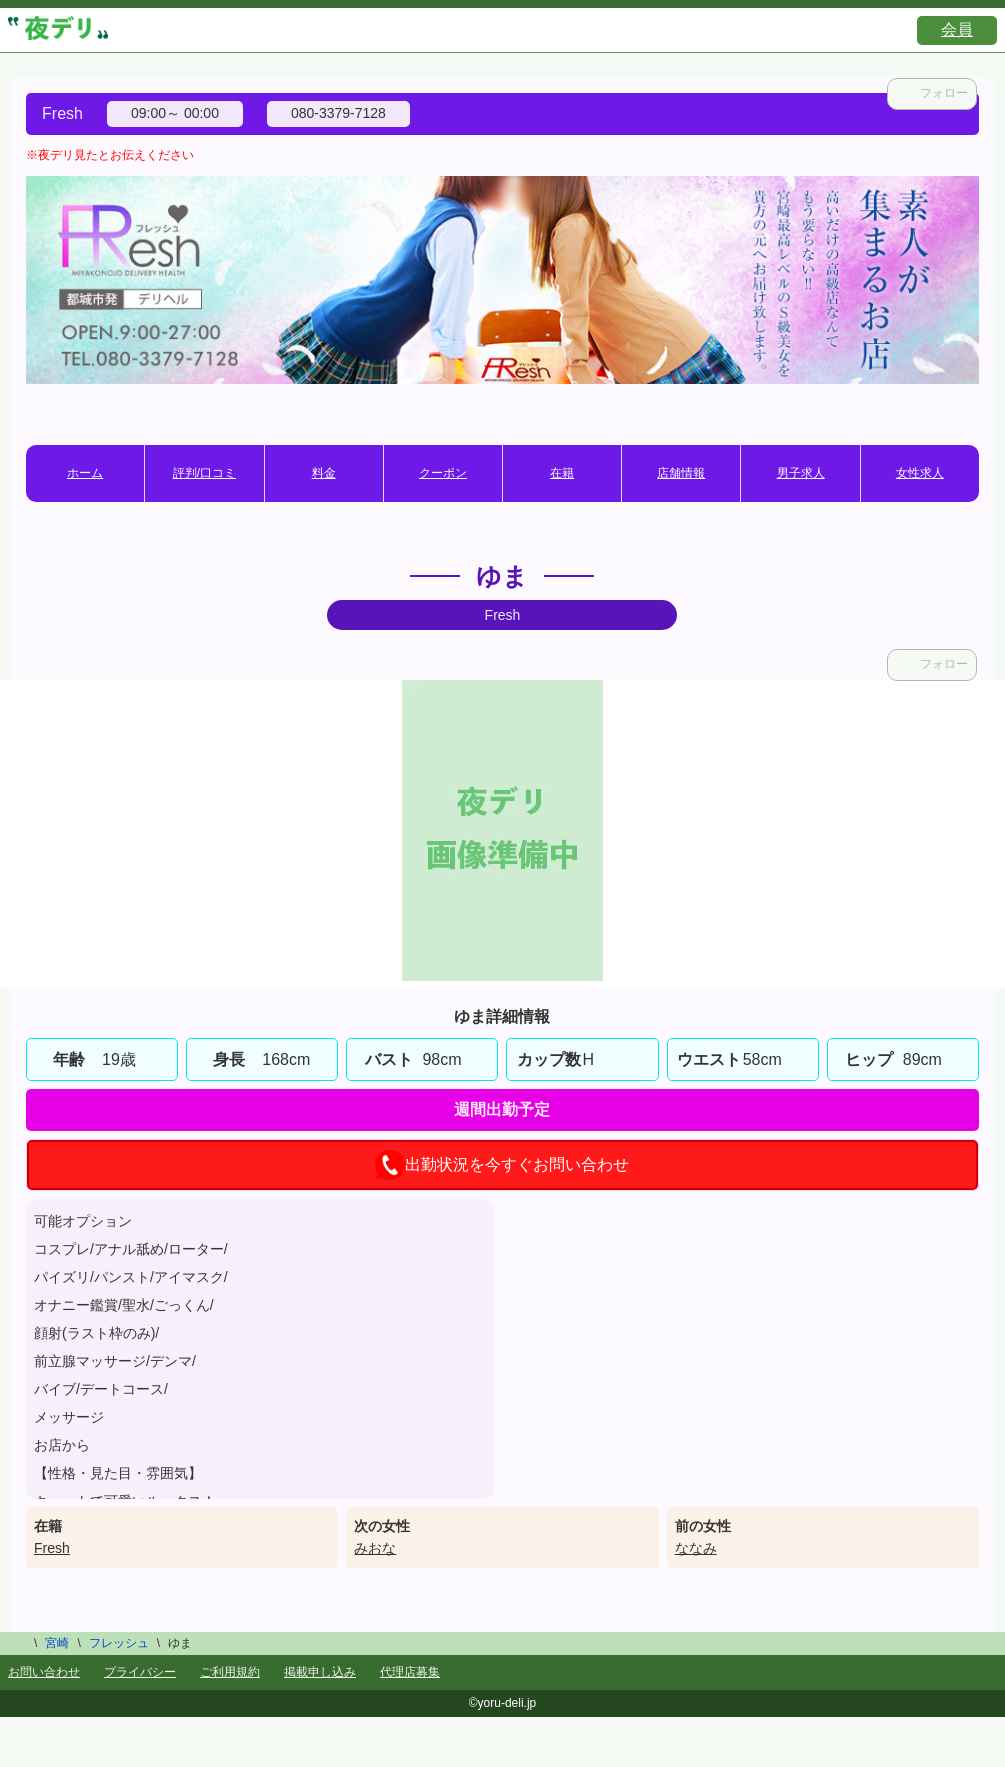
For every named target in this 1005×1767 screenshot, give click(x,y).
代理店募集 (410, 1672)
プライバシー (140, 1672)
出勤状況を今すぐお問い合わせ (502, 1165)
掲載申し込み (320, 1672)
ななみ (696, 1548)
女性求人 (920, 473)
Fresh (52, 1548)
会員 (957, 29)
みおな (375, 1548)
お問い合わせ (44, 1672)
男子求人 (801, 473)
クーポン (443, 473)
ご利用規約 (230, 1672)
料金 (324, 473)
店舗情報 (681, 473)
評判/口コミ (204, 473)
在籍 (562, 473)
